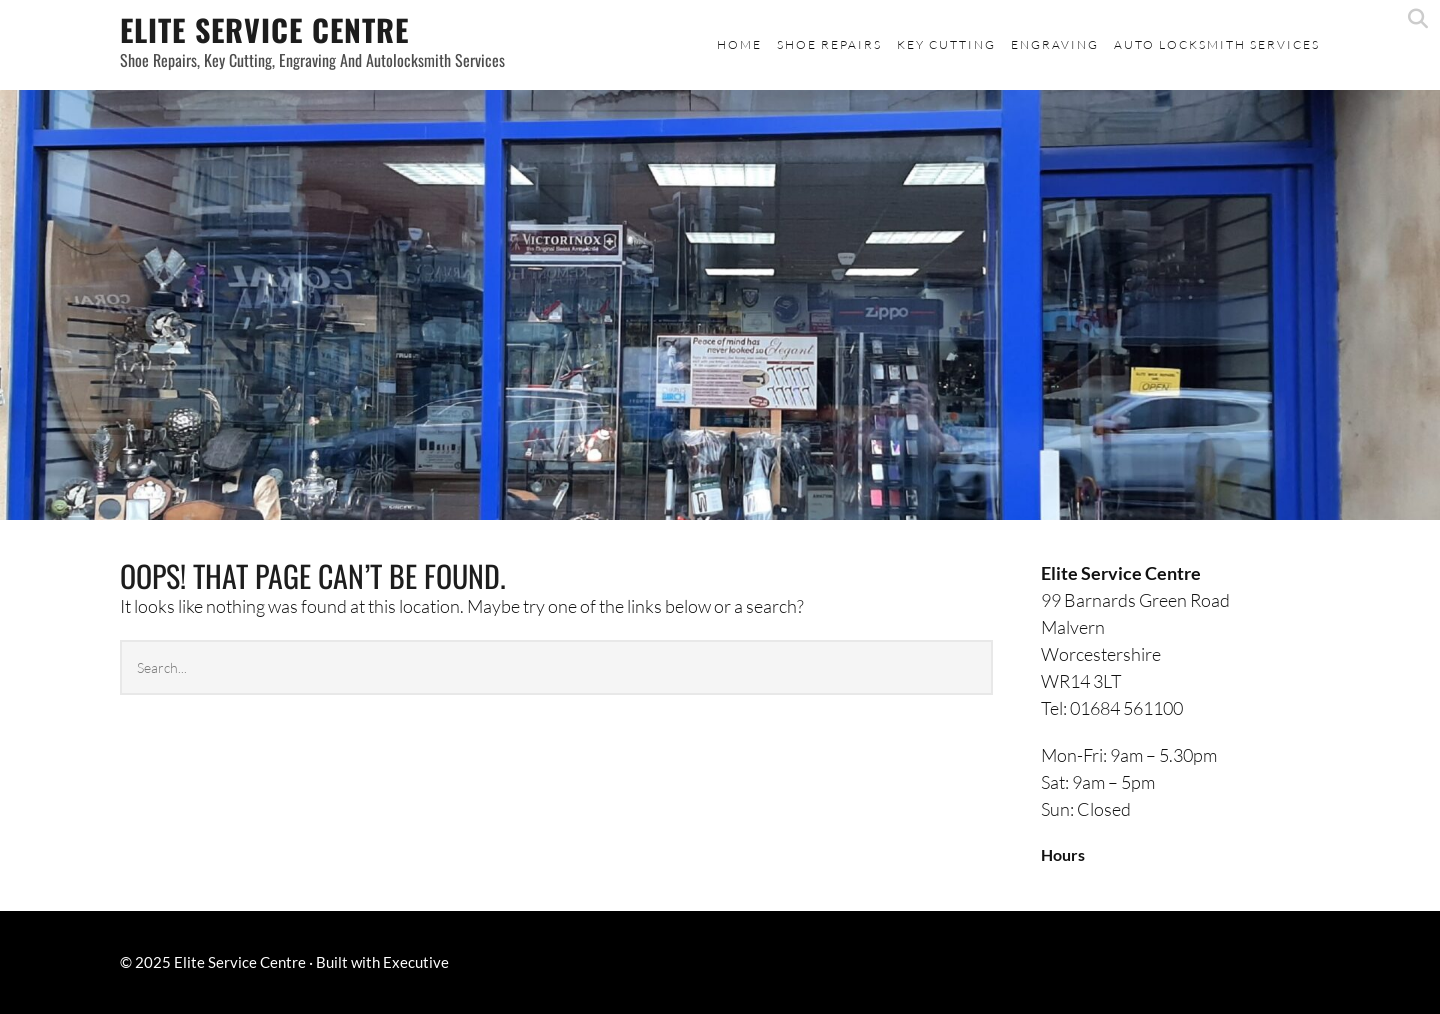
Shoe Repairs (829, 44)
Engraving (1055, 44)
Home (739, 44)
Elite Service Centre (264, 29)
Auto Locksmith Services (1217, 44)
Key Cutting (946, 44)
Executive (416, 962)
